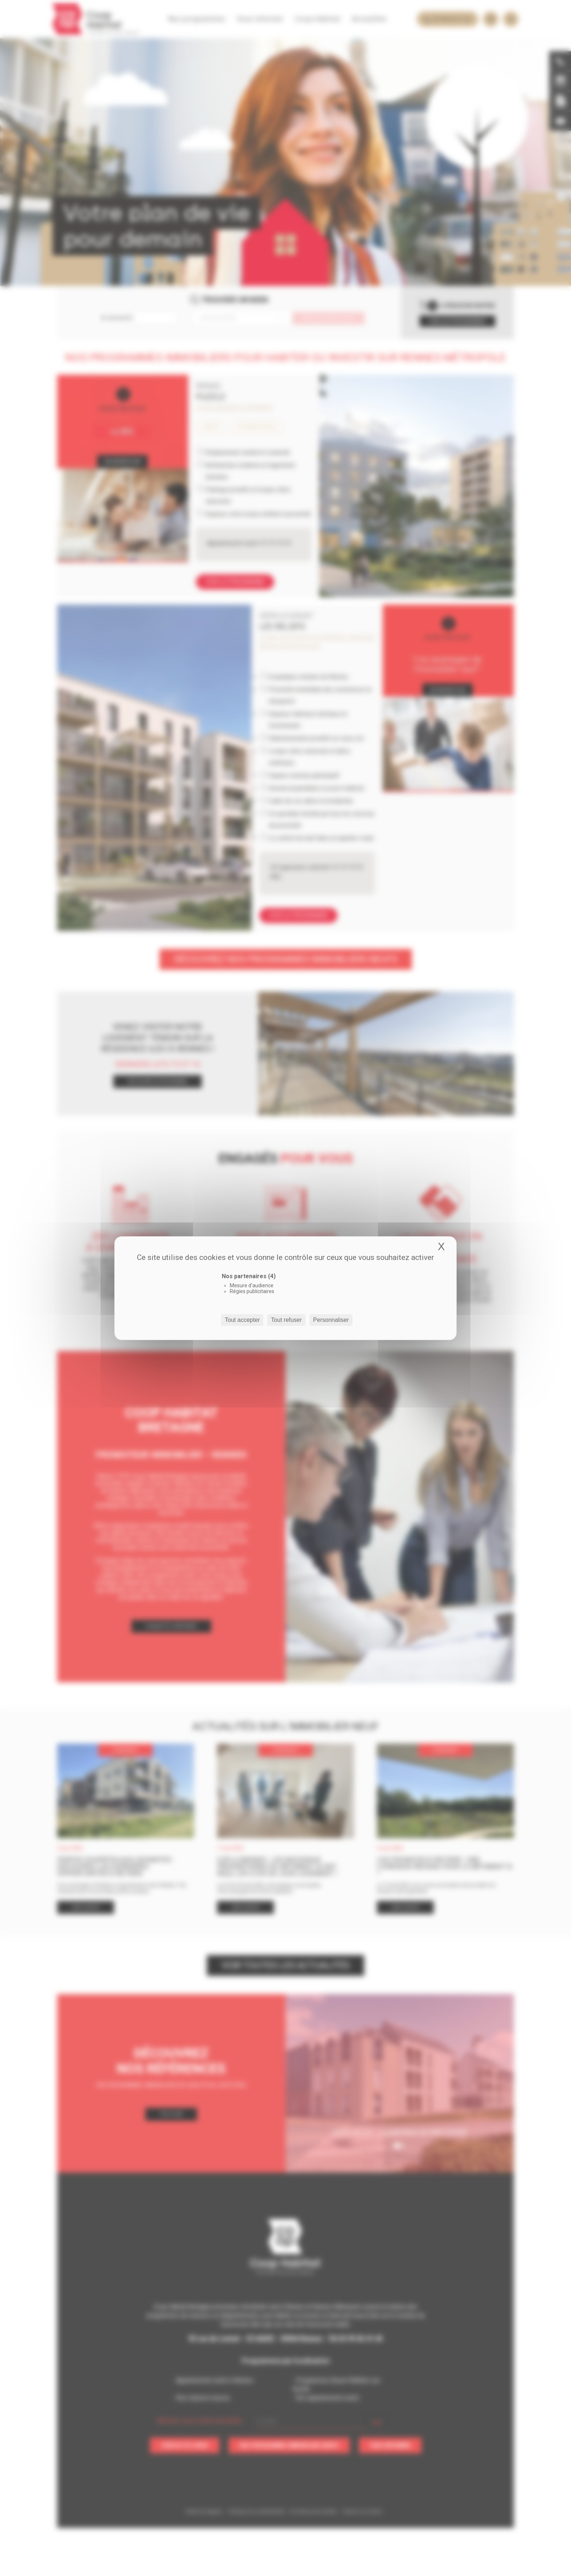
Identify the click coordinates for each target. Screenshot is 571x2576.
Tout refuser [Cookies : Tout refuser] (286, 1320)
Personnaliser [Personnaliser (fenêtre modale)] (331, 1320)
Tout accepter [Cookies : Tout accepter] (242, 1320)
